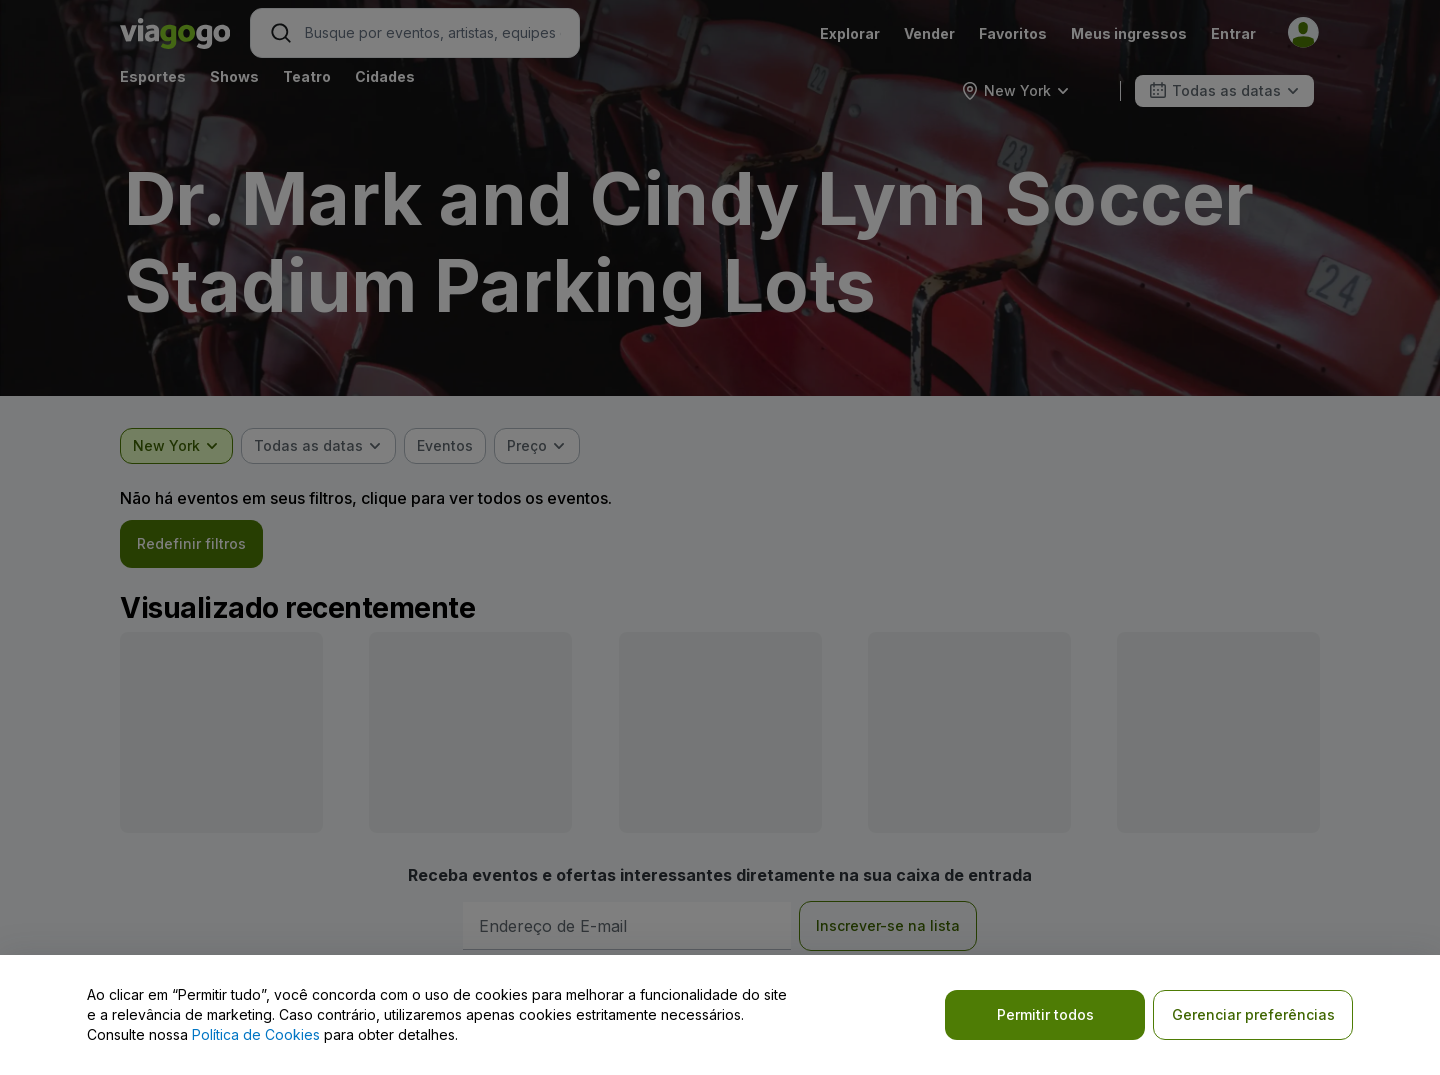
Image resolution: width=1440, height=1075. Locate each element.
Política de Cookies (256, 1034)
